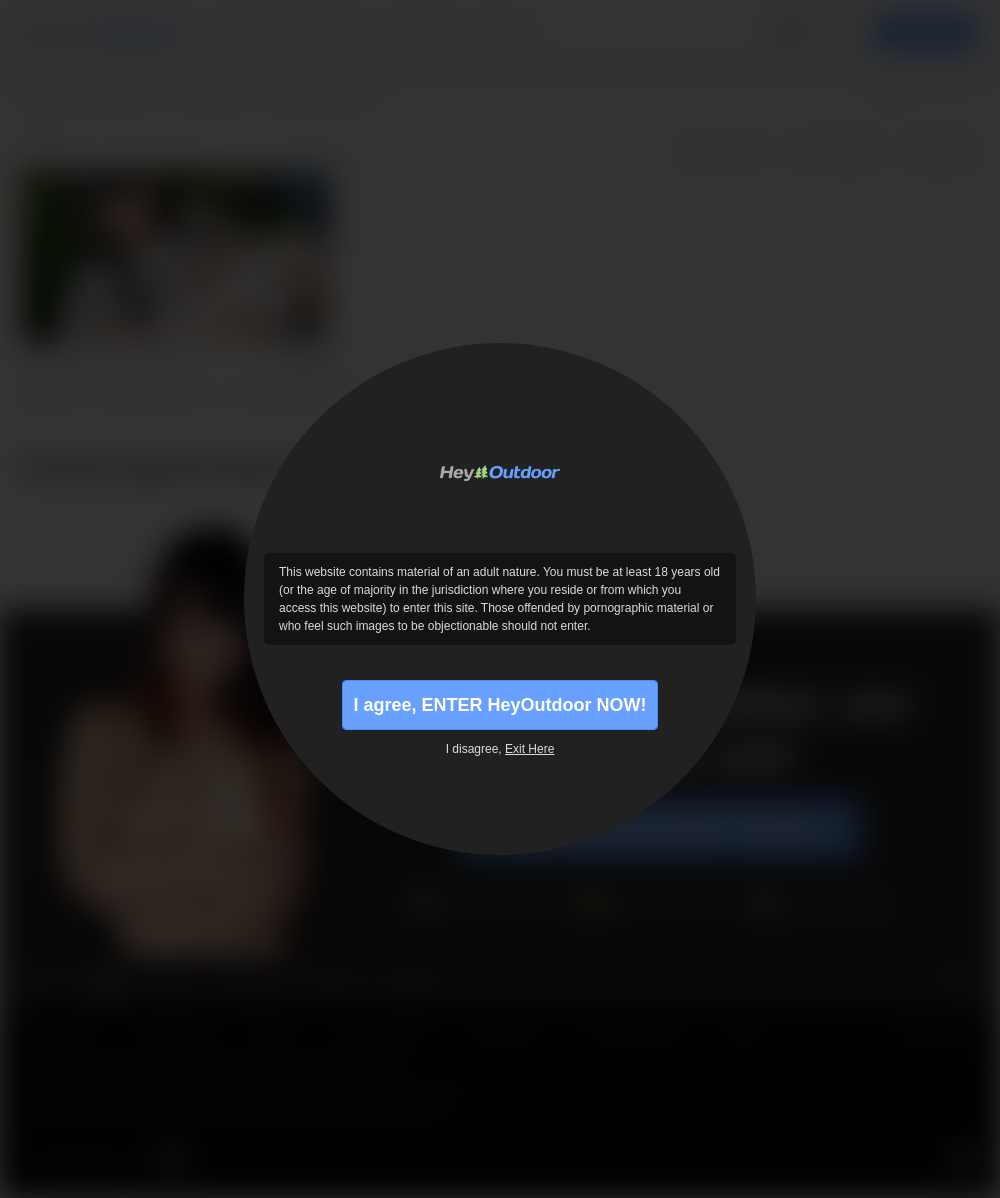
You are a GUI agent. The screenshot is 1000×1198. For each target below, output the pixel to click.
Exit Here (529, 749)
